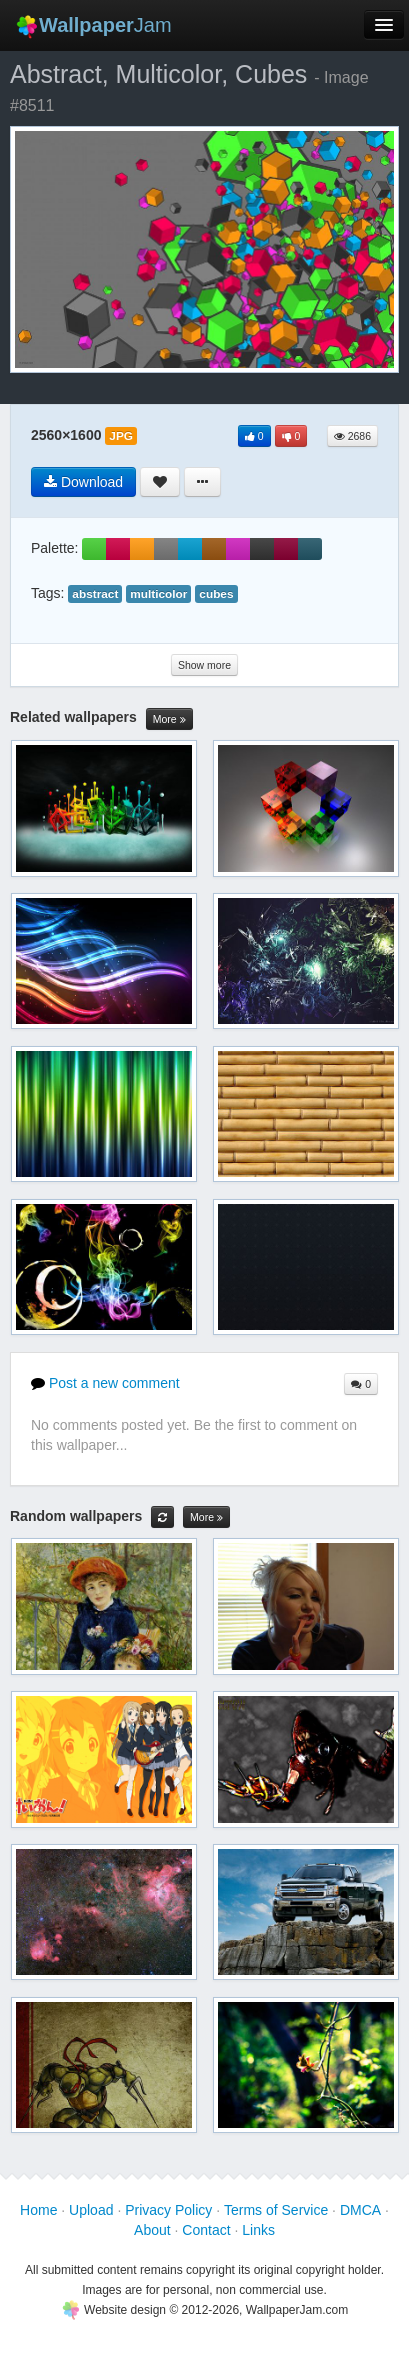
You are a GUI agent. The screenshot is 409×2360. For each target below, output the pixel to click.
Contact (206, 2230)
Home (38, 2210)
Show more (204, 665)
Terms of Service (276, 2210)
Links (258, 2230)
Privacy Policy (168, 2210)
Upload (91, 2210)
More (169, 719)
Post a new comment (105, 1383)
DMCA (360, 2210)
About (152, 2230)
